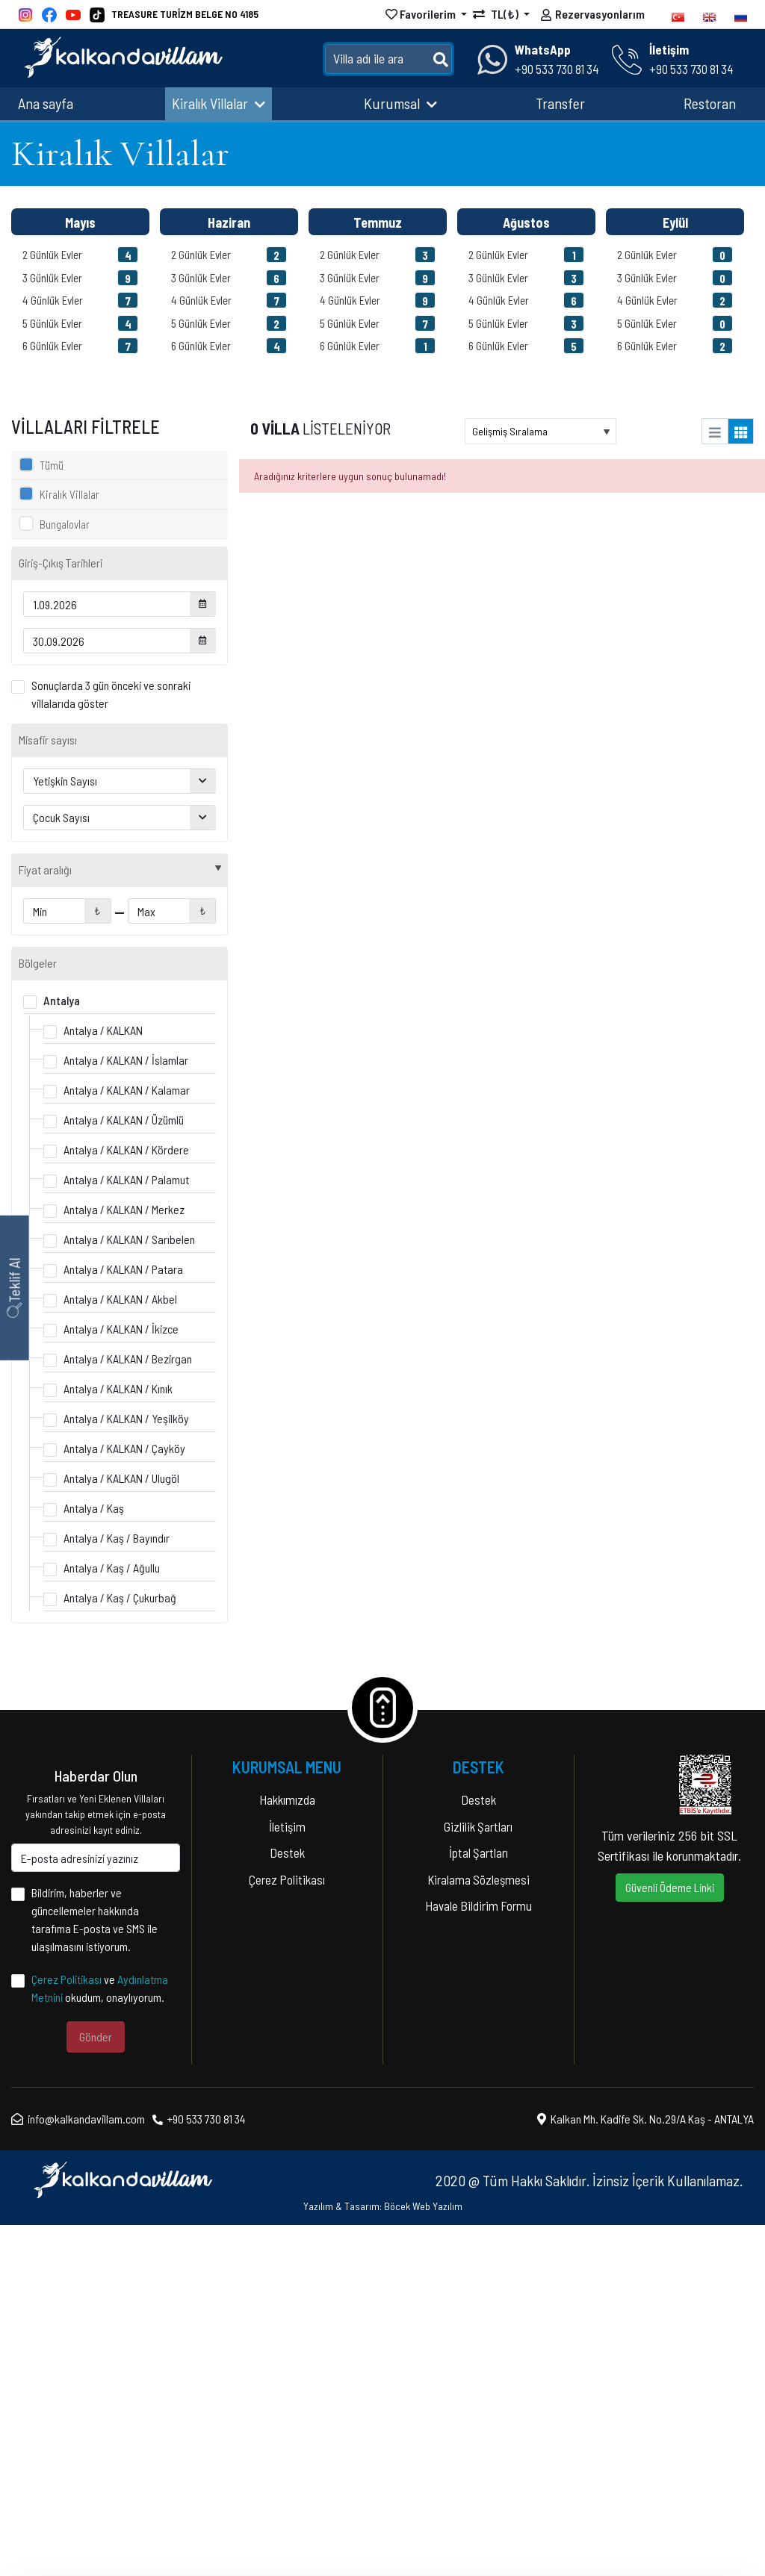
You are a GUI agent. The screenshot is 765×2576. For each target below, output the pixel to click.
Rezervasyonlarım (593, 16)
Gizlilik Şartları (478, 2177)
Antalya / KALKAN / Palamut (126, 1530)
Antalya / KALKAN (103, 1381)
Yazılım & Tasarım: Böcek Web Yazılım (382, 2557)
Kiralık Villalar (218, 103)
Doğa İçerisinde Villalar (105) (105, 983)
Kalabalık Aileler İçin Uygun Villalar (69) (127, 1166)
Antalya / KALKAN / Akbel (120, 1650)
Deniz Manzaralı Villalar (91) (101, 1009)
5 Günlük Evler (80, 323)
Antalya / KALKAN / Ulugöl (121, 1829)
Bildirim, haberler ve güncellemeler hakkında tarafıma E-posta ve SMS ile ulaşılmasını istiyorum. (94, 2270)
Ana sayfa (45, 103)
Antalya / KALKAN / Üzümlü (124, 1470)
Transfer (560, 103)
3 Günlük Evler (80, 278)
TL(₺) (497, 14)
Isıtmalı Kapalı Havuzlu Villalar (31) (116, 1140)
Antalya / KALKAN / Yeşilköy (126, 1769)
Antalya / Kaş (94, 1859)
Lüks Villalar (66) (78, 957)
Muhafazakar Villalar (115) (98, 904)
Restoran (710, 103)
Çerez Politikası (66, 2330)
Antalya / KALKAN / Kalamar (127, 1441)
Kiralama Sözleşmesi (478, 2230)
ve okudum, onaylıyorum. (99, 2339)
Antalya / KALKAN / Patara (123, 1620)
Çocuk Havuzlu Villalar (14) (99, 1035)
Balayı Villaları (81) (81, 931)
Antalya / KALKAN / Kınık (118, 1739)
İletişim (287, 2177)
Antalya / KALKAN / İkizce (121, 1680)
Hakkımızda (287, 2150)
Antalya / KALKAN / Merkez (124, 1560)
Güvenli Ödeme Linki (669, 2238)
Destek (287, 2203)
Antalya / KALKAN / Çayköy (124, 1799)
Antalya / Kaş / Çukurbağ (120, 1948)
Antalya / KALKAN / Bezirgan (128, 1709)
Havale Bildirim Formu (478, 2256)
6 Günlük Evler (80, 345)
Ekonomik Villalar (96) (89, 1061)
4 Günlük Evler (80, 300)
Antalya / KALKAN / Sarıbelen (129, 1590)
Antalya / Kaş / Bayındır (117, 1889)
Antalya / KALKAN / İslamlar (126, 1411)
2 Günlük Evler (80, 254)
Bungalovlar (65, 524)
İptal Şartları (478, 2203)
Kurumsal (400, 103)
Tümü (52, 465)
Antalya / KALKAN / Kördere (126, 1500)
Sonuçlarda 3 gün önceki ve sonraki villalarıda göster (111, 694)
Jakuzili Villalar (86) (84, 1114)
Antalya (61, 1351)
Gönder (95, 2387)
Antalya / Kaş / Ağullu (112, 1918)
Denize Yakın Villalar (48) (96, 1087)
